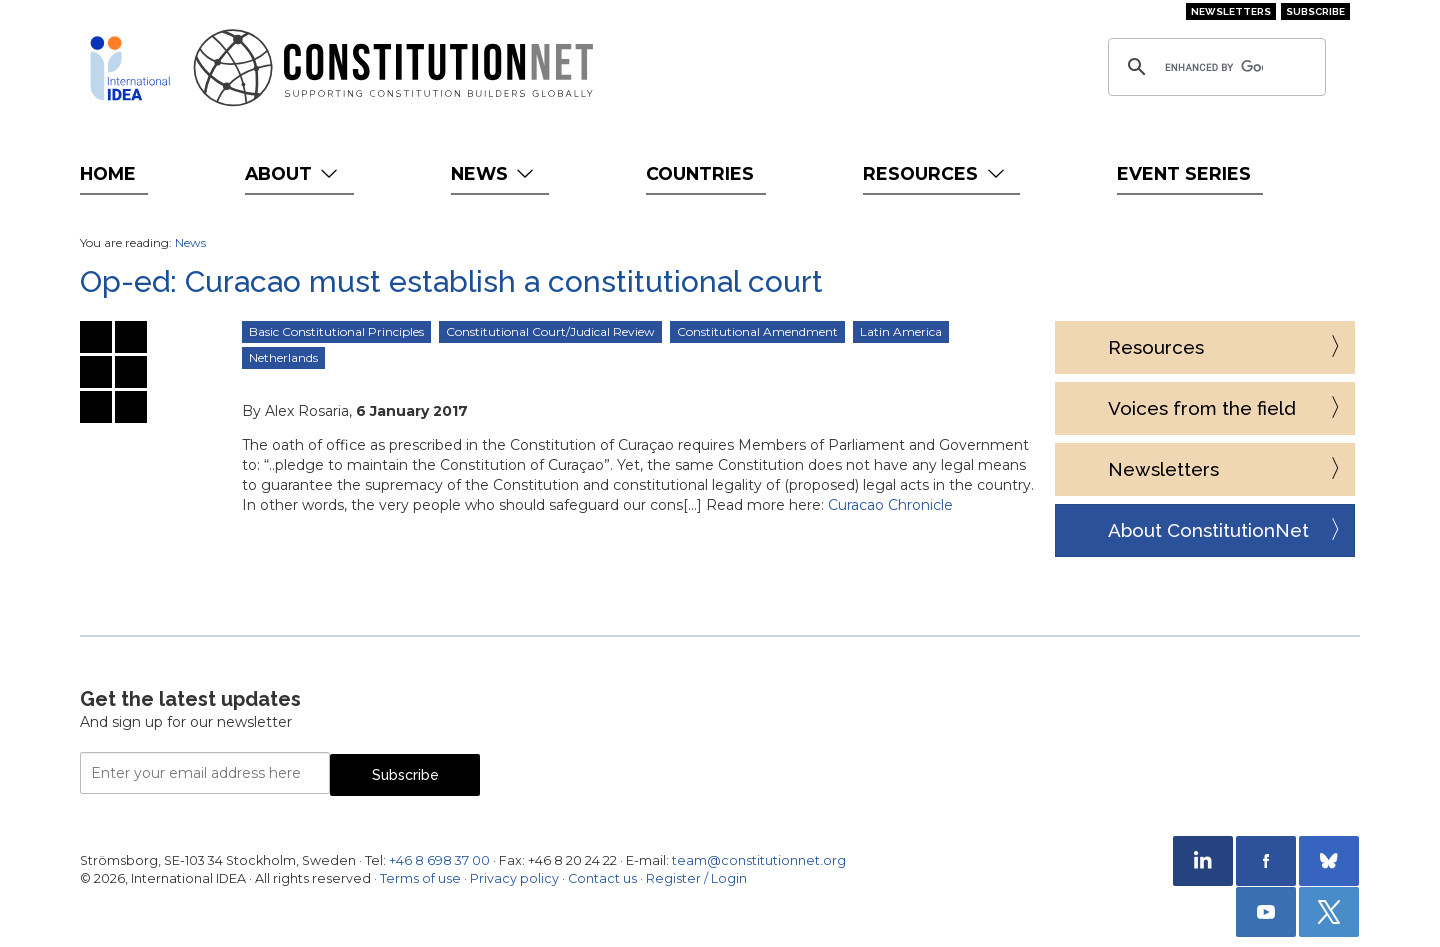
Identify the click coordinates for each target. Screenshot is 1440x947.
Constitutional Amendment (757, 331)
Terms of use (420, 878)
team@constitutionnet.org (759, 860)
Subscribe (1315, 11)
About (293, 173)
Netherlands (283, 357)
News (494, 173)
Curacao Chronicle (890, 505)
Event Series (1184, 173)
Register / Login (696, 878)
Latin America (901, 331)
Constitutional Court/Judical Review (550, 331)
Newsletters (1231, 11)
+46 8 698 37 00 (439, 860)
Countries (700, 173)
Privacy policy (514, 878)
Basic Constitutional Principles (336, 331)
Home (108, 173)
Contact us (602, 878)
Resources (935, 173)
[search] (1214, 67)
